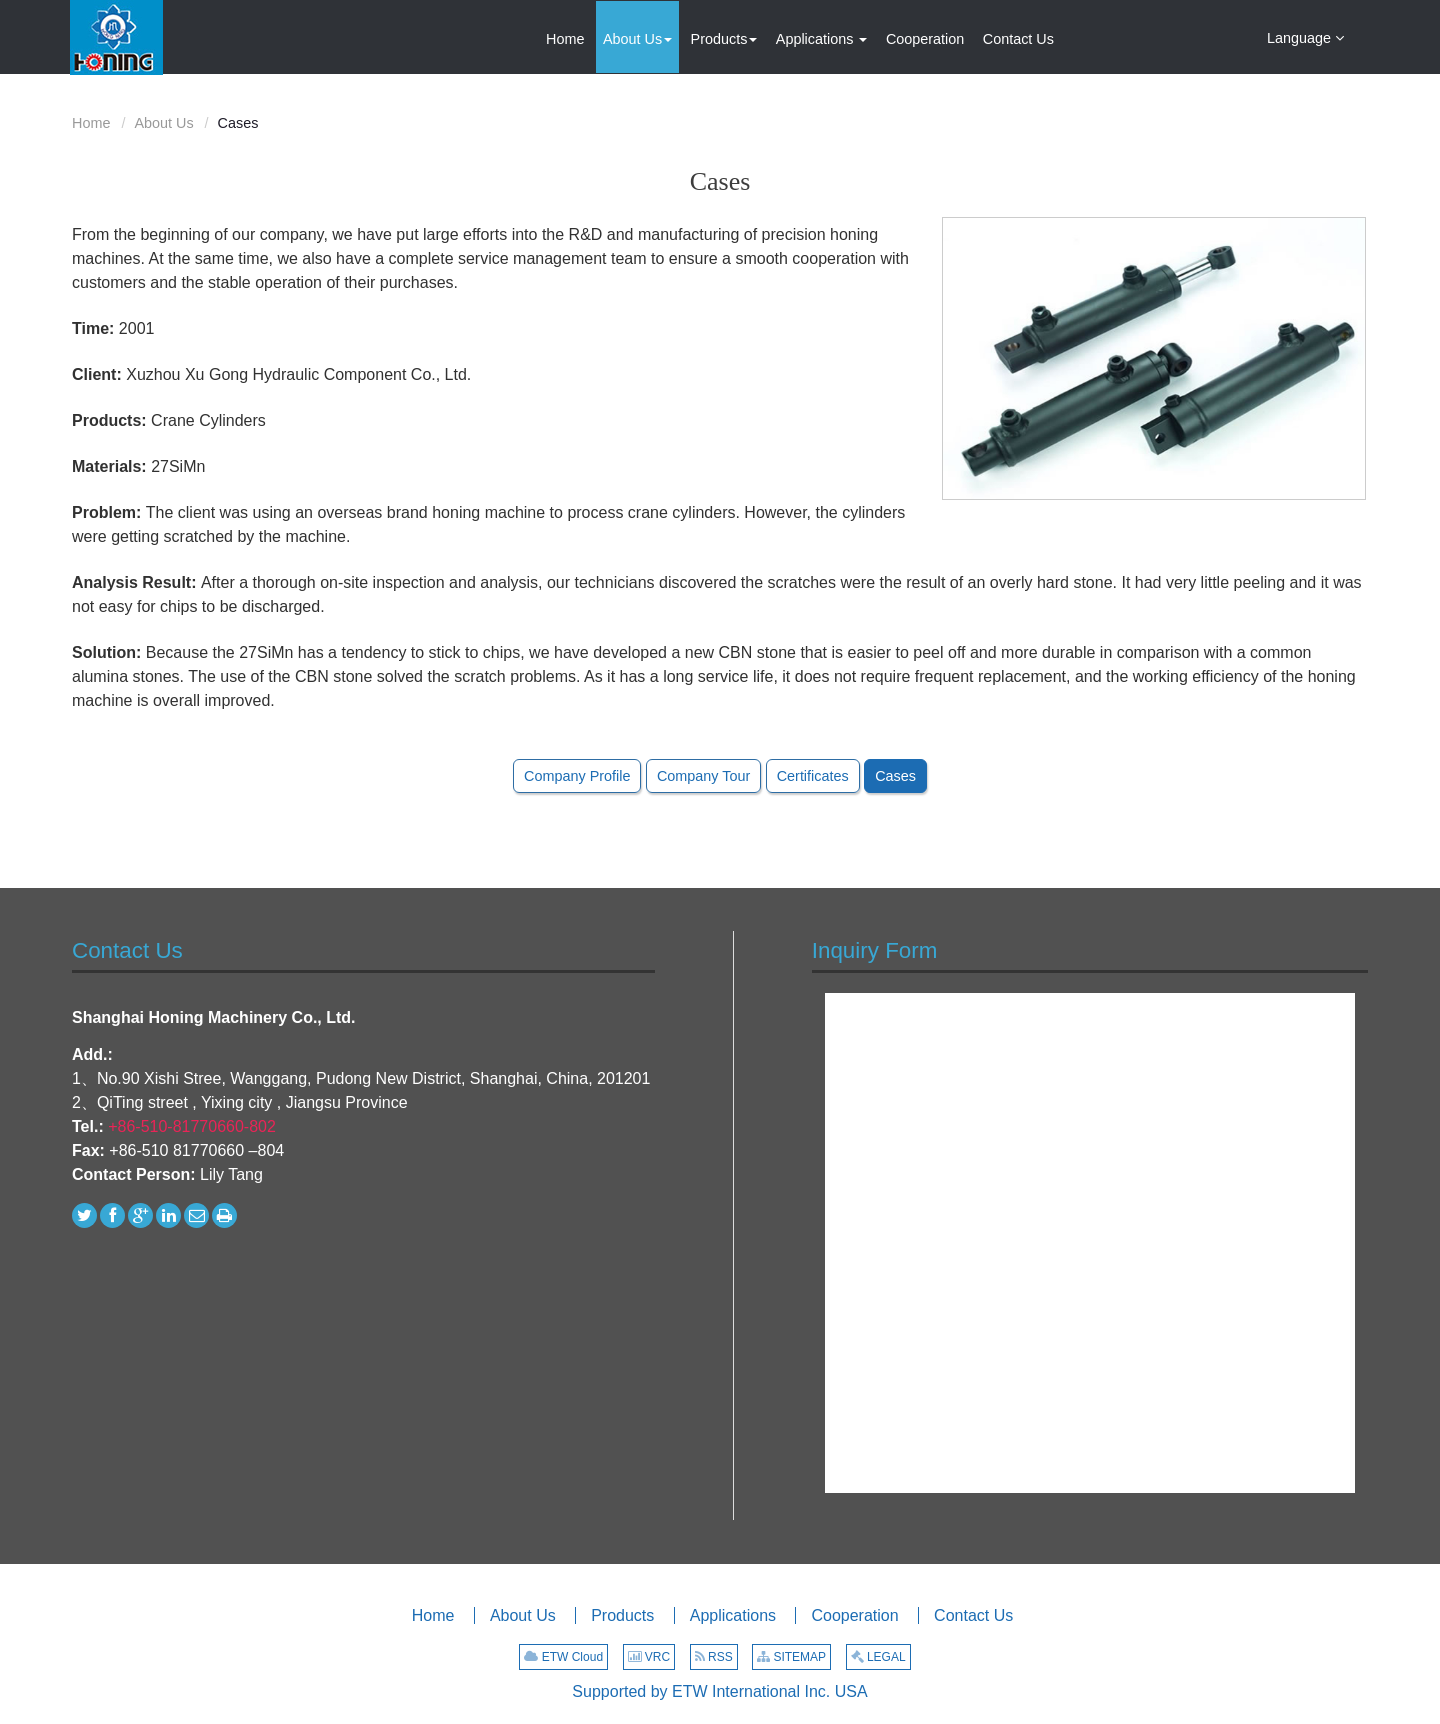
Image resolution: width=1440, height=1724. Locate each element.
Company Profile (577, 776)
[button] (637, 37)
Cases (895, 776)
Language (1305, 37)
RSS (714, 1657)
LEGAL (878, 1657)
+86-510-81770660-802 (192, 1126)
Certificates (813, 776)
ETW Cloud (563, 1657)
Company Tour (703, 776)
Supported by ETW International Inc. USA (719, 1691)
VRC (649, 1657)
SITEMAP (791, 1657)
